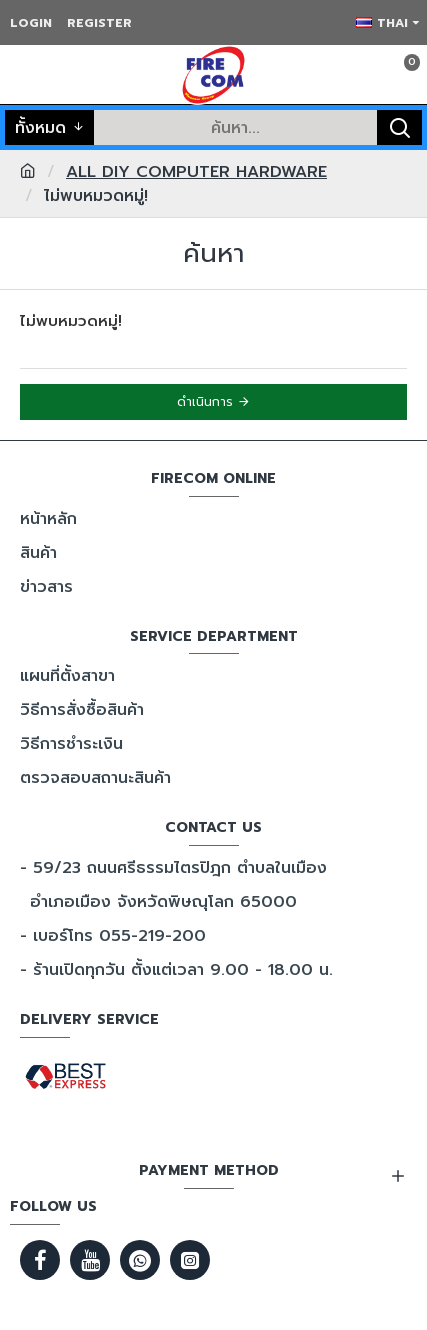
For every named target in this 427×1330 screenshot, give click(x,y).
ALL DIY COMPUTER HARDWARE (196, 172)
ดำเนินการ (205, 402)
